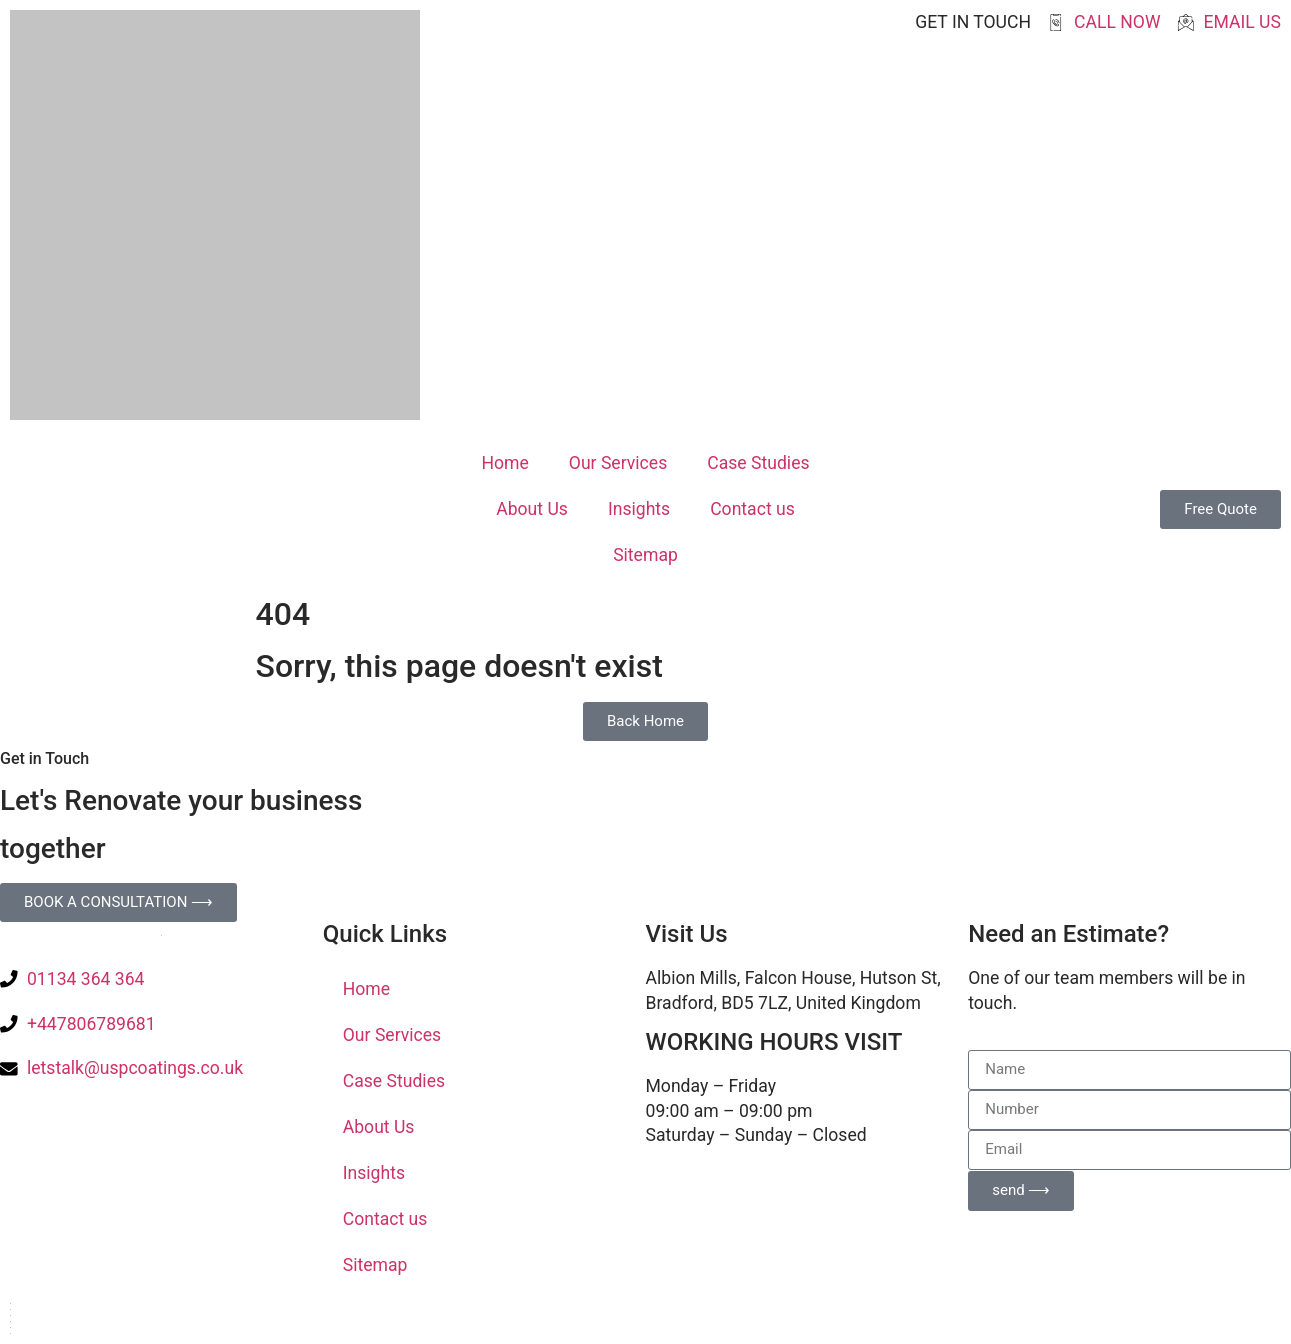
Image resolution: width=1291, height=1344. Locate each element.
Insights (639, 509)
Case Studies (758, 463)
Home (504, 463)
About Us (532, 509)
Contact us (752, 509)
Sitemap (645, 555)
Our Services (618, 463)
